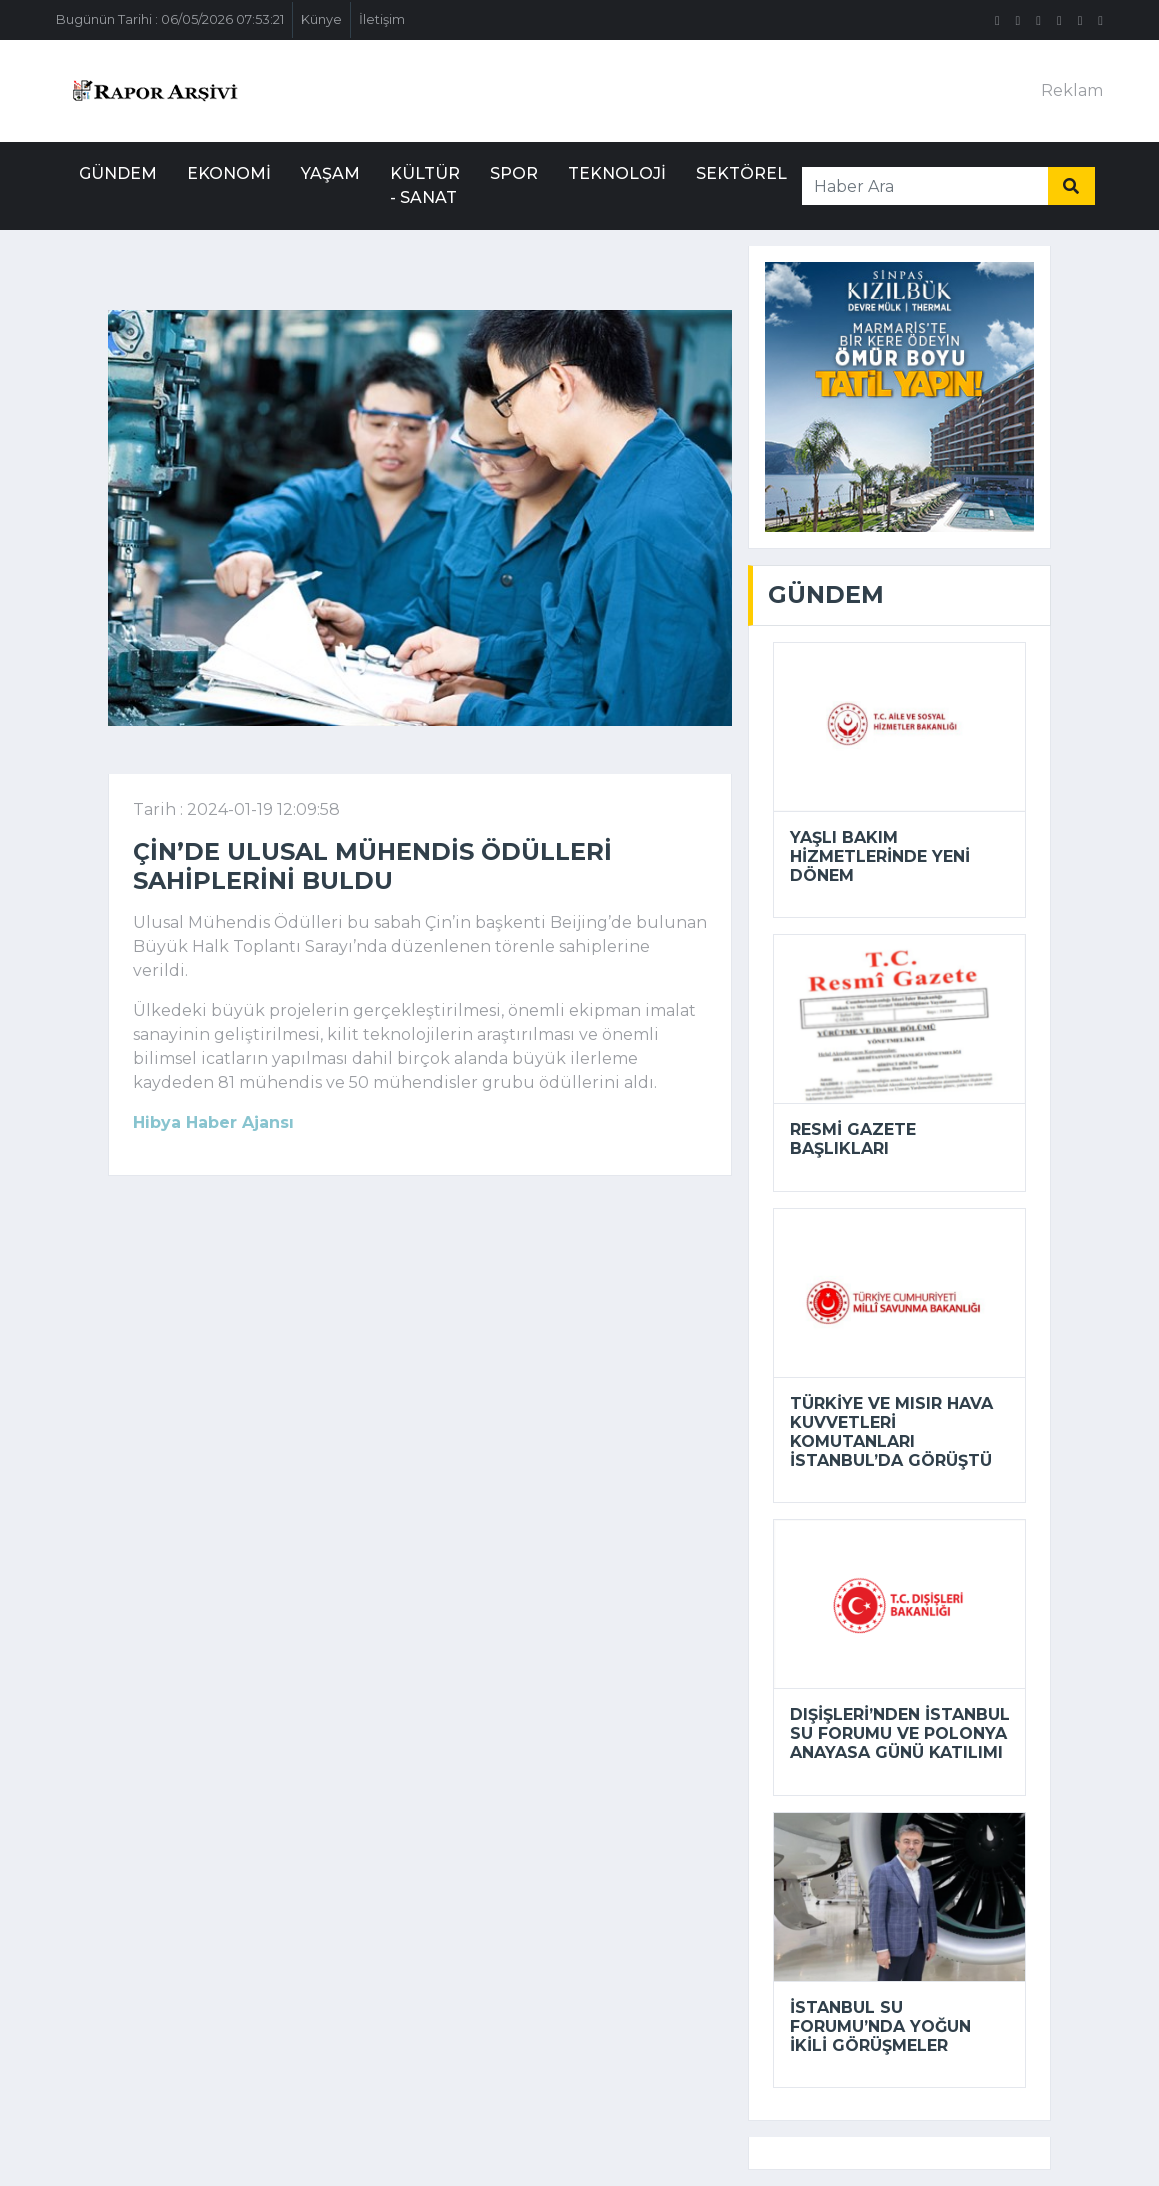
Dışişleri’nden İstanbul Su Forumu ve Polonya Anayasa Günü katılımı (900, 1733)
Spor (514, 173)
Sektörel (741, 173)
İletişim (382, 19)
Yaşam (330, 173)
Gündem (118, 173)
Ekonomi (229, 173)
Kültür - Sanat (425, 185)
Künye (321, 19)
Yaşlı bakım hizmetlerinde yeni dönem (880, 856)
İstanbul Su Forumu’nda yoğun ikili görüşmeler (880, 2026)
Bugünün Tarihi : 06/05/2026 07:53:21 (170, 19)
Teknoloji (617, 173)
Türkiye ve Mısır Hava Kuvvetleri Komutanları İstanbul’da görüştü (891, 1432)
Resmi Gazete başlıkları (853, 1139)
